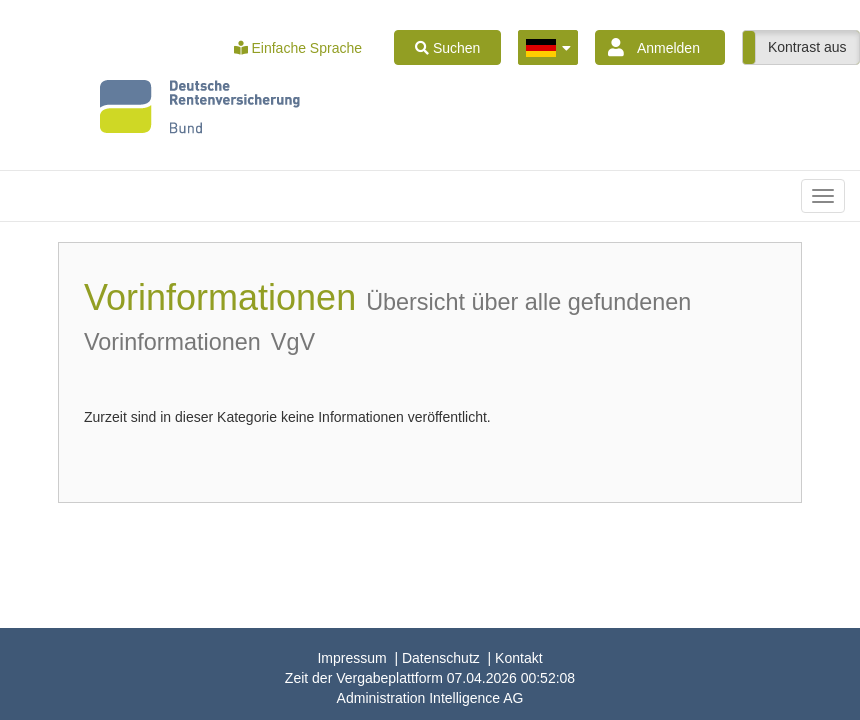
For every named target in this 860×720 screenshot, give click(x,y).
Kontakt (518, 658)
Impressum (351, 658)
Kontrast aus (807, 47)
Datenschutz (441, 658)
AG (430, 698)
